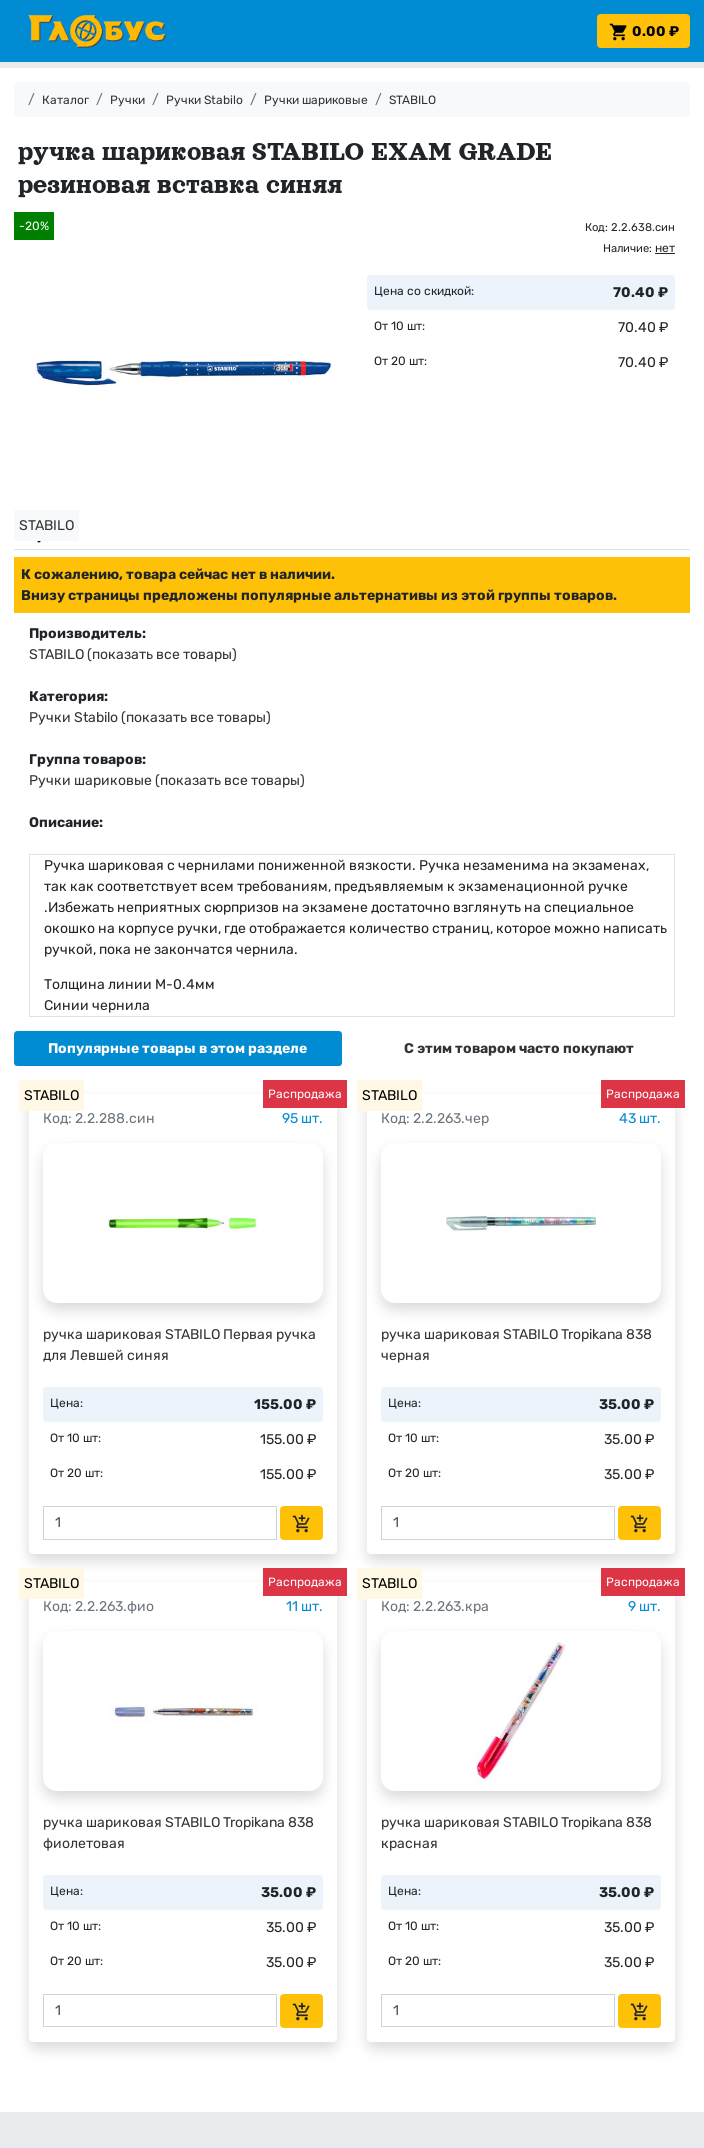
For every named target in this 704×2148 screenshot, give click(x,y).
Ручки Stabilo (204, 100)
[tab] (178, 1048)
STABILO (412, 100)
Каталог (65, 100)
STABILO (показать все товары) (133, 654)
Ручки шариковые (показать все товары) (167, 780)
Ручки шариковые (316, 100)
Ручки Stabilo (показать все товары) (150, 717)
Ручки (127, 100)
